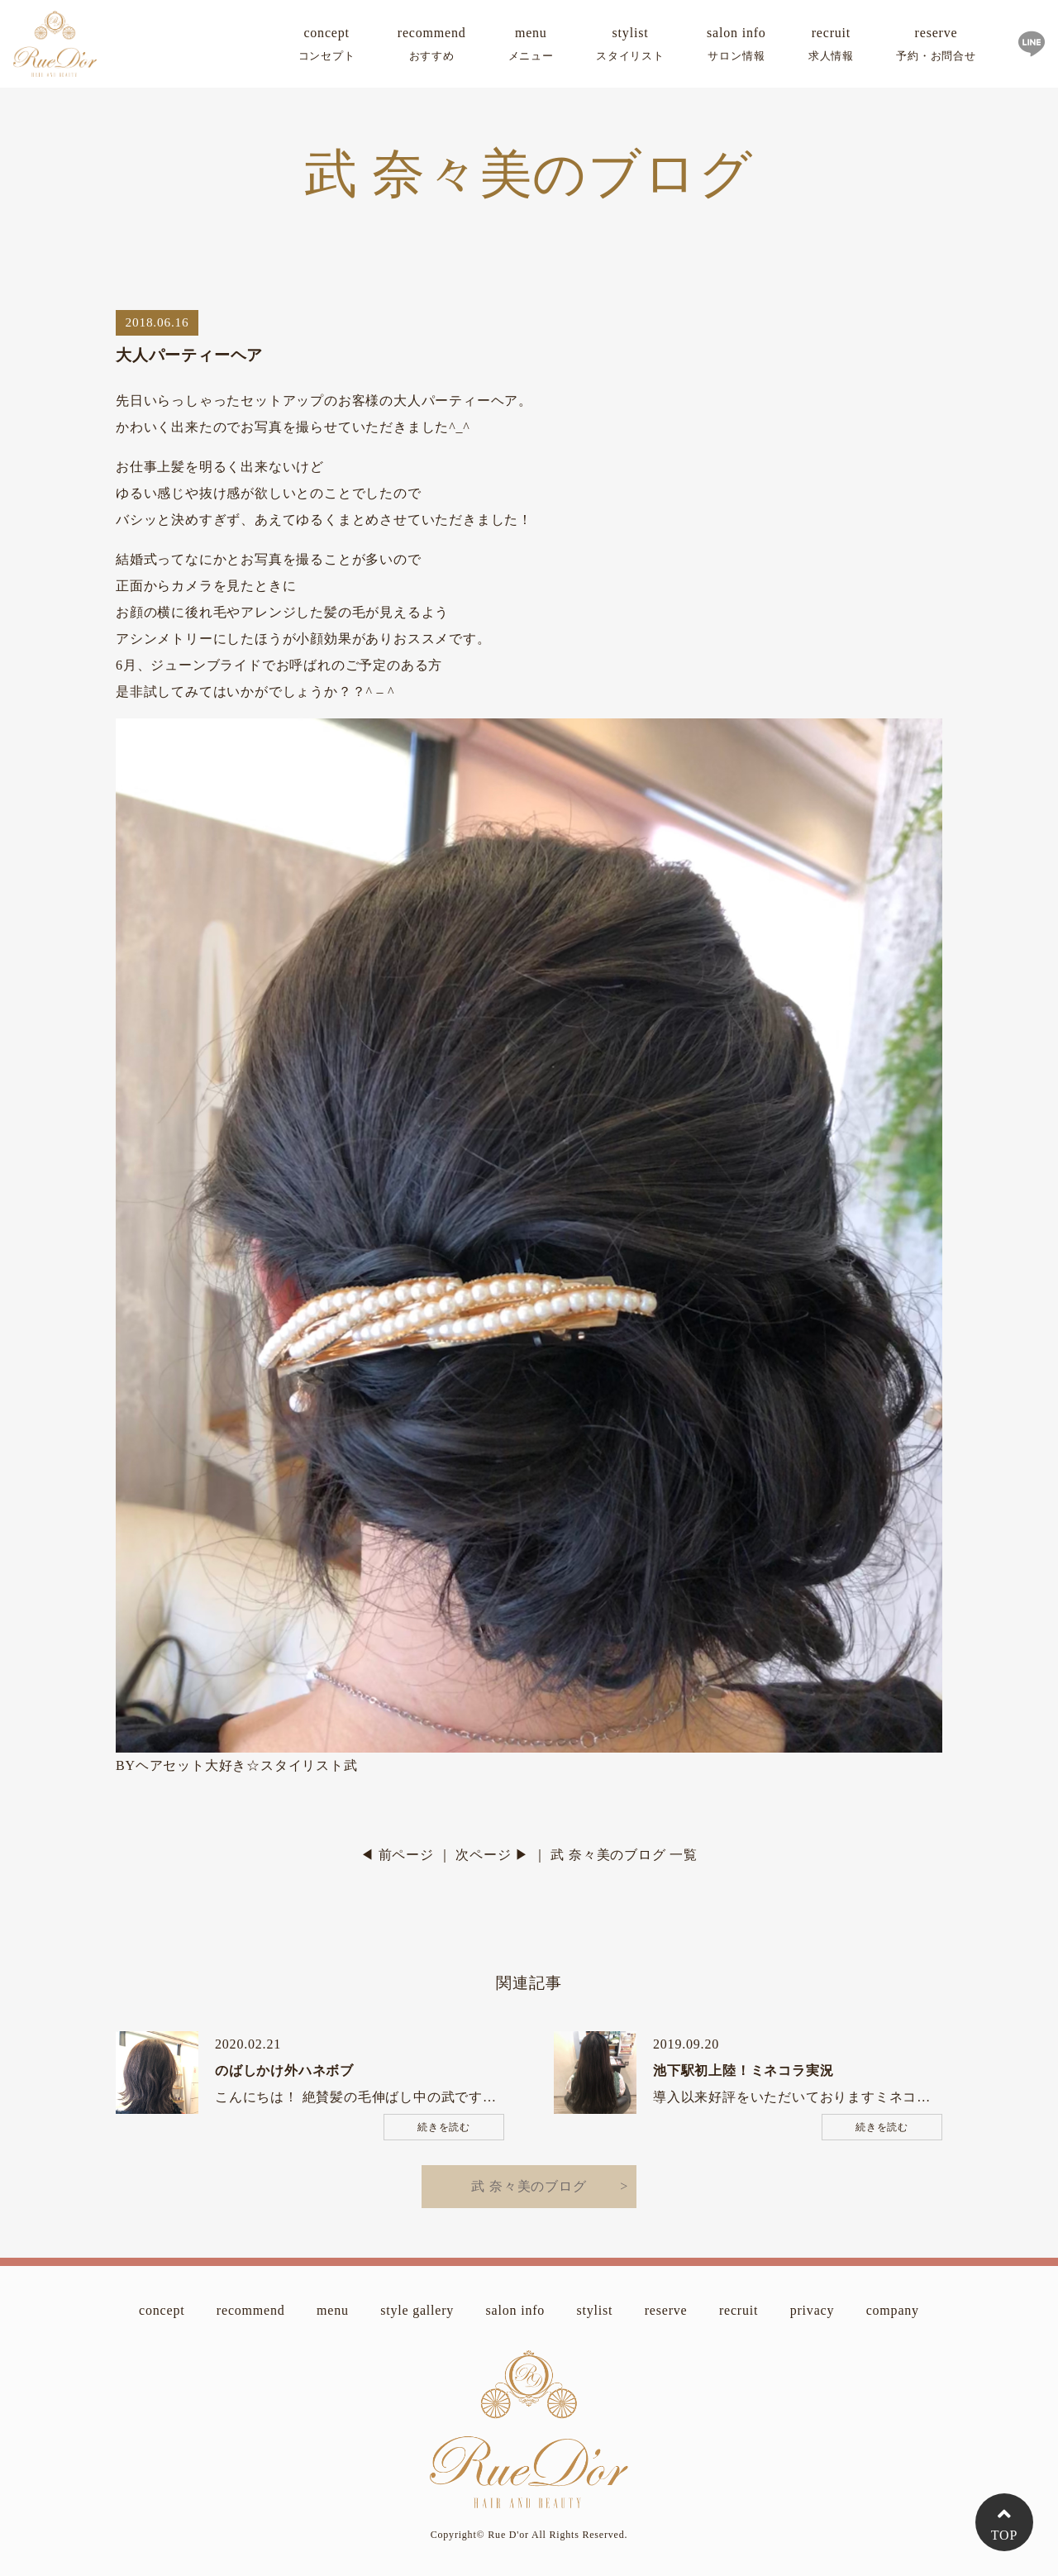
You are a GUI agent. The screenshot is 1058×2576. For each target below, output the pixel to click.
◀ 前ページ (397, 1855)
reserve (936, 47)
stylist (630, 47)
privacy (812, 2310)
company (892, 2310)
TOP (1004, 2535)
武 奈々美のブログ (528, 2186)
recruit (831, 47)
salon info (736, 47)
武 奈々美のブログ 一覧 (624, 1855)
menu (531, 47)
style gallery (417, 2310)
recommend (432, 47)
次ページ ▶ (492, 1855)
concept (326, 47)
